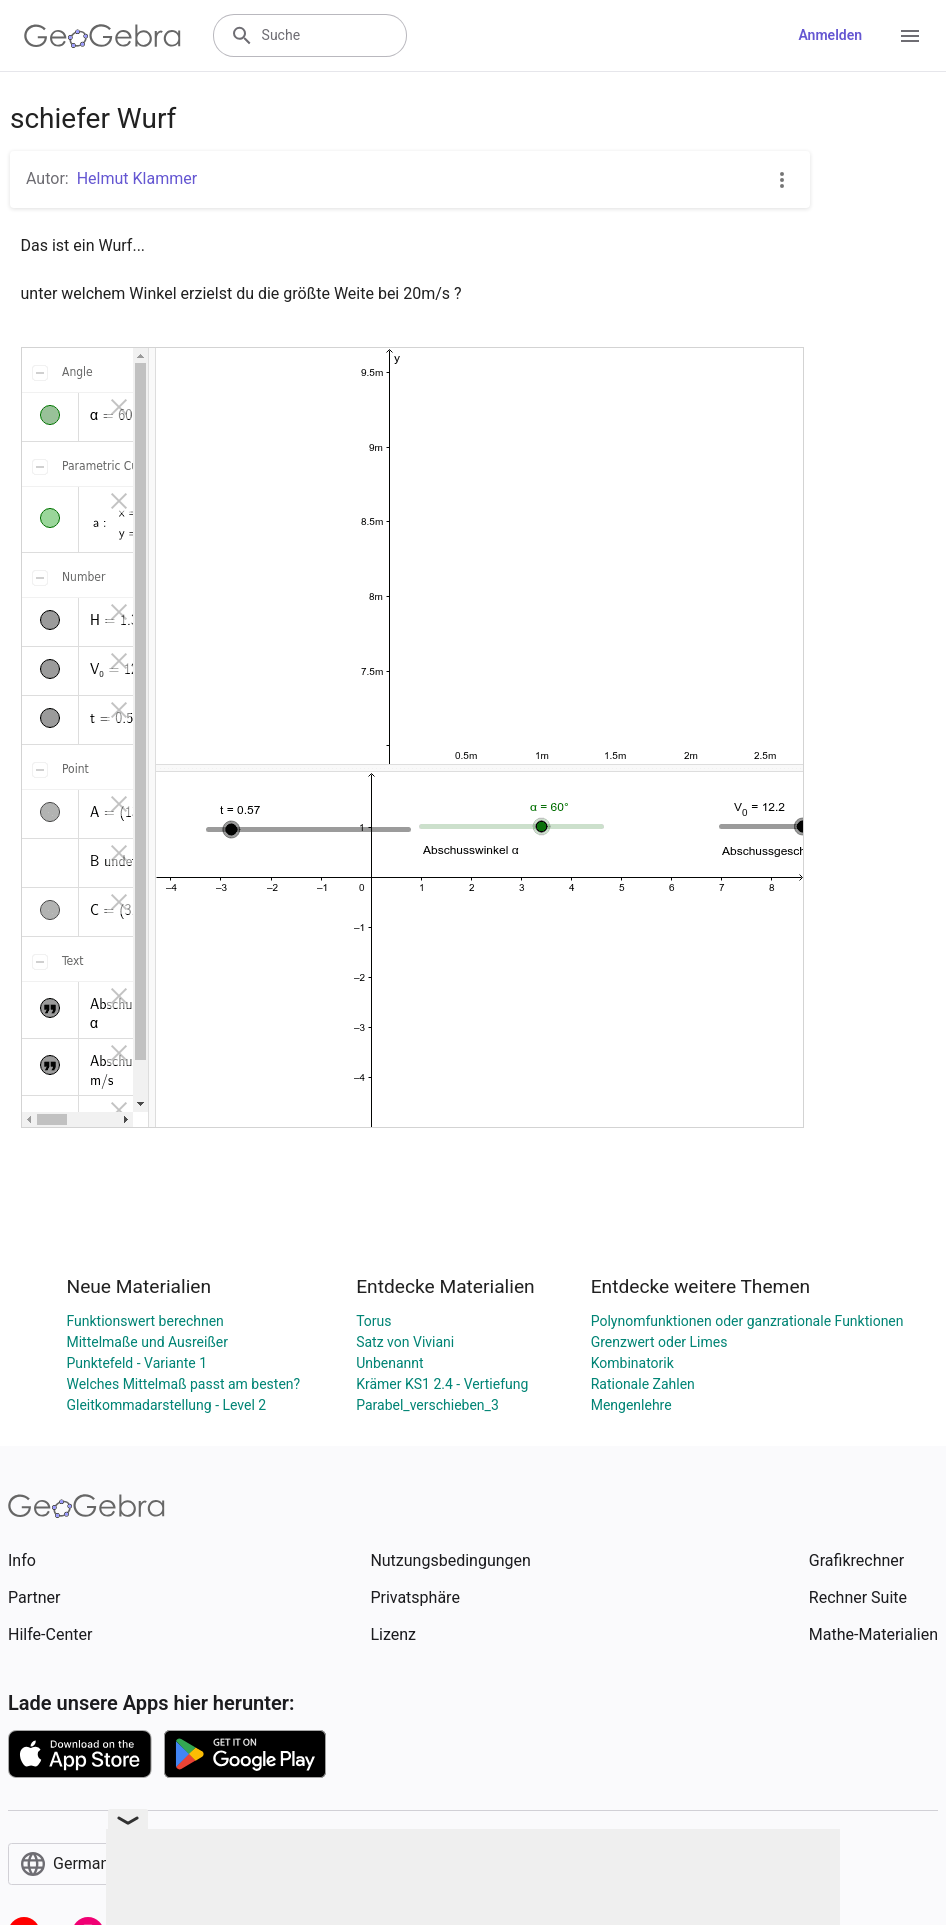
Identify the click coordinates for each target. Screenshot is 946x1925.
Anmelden (830, 35)
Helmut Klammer (137, 178)
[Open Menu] (910, 36)
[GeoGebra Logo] (102, 36)
